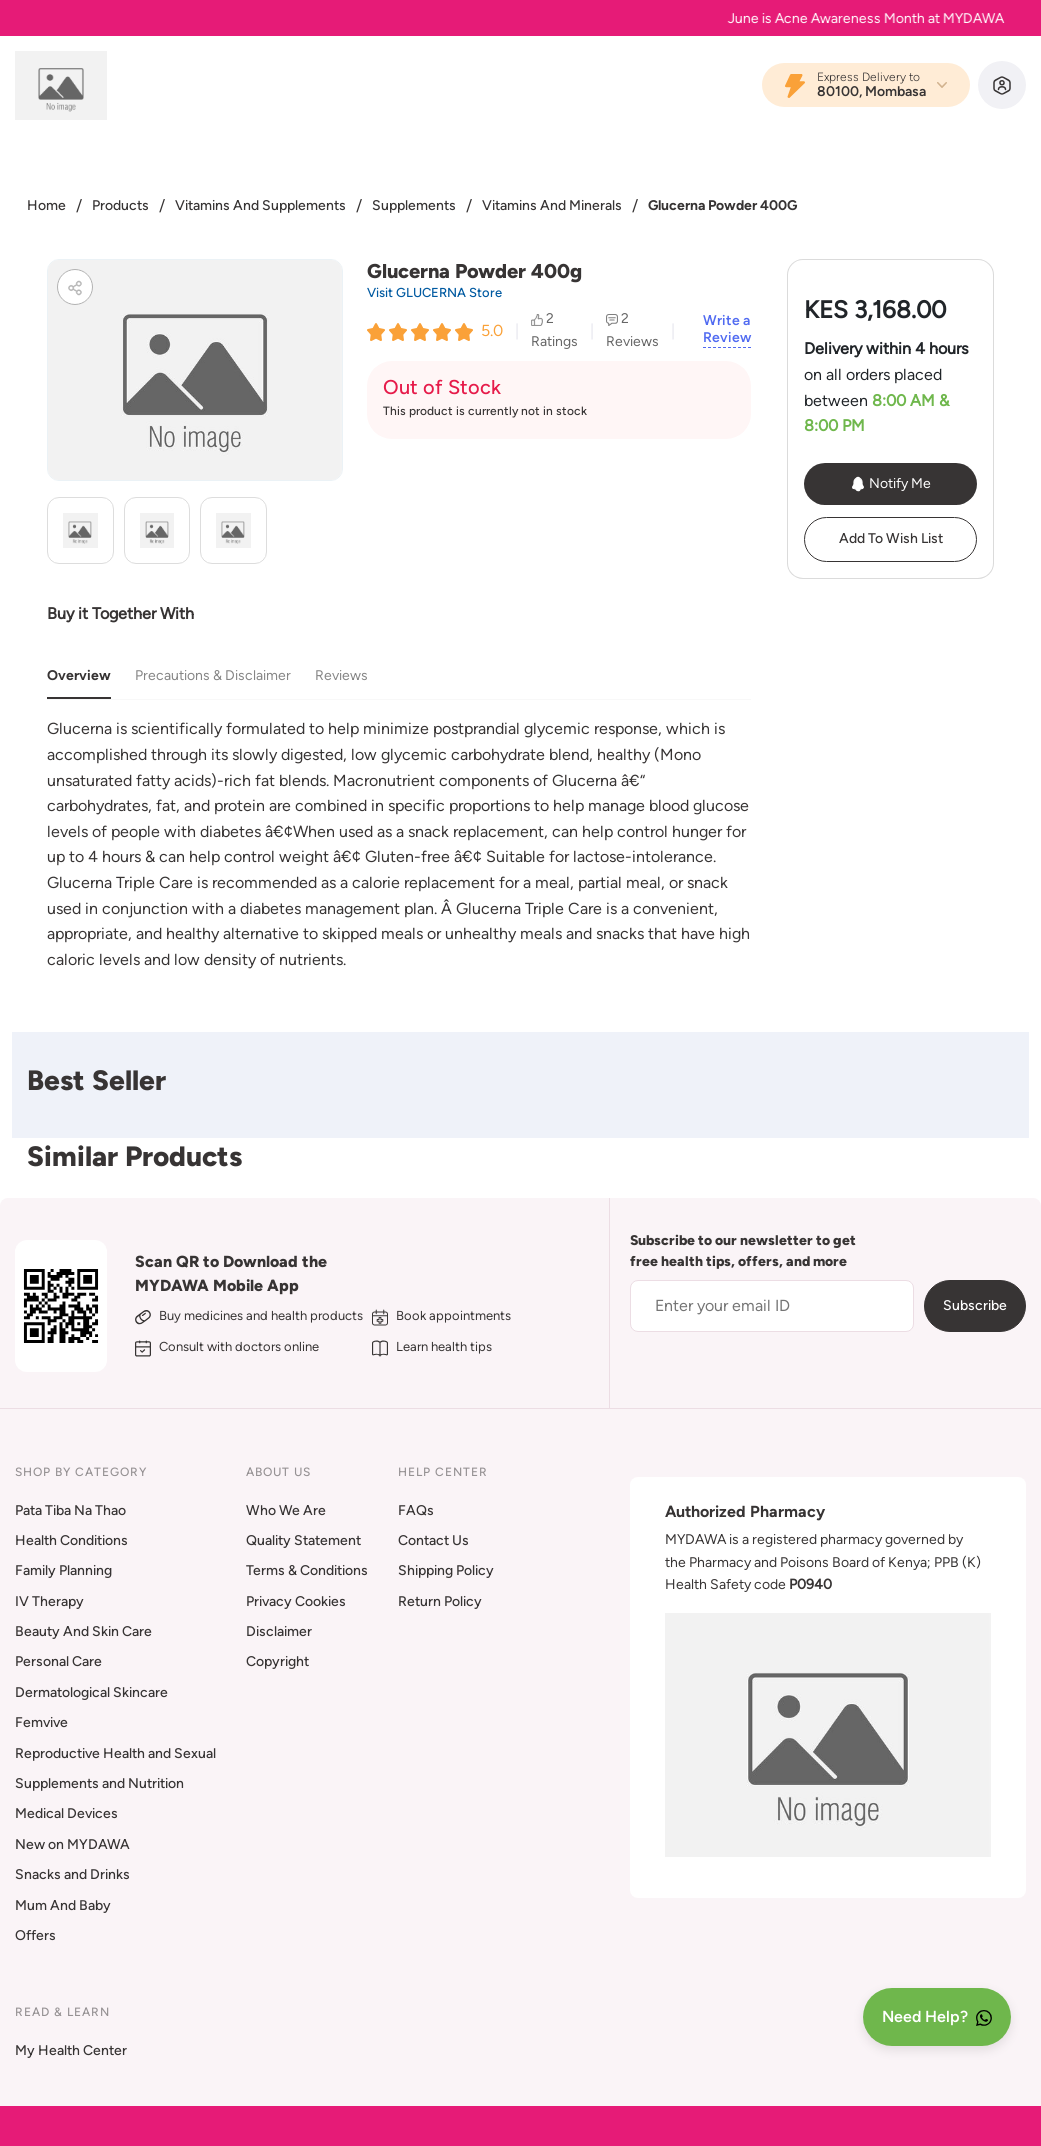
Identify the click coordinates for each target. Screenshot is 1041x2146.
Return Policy (440, 1601)
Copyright (277, 1661)
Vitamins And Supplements (260, 205)
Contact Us (433, 1540)
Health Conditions (71, 1540)
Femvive (41, 1722)
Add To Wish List (891, 538)
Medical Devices (66, 1813)
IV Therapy (49, 1601)
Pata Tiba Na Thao (70, 1510)
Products (120, 205)
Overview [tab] (79, 675)
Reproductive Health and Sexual (115, 1753)
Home (46, 205)
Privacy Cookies (296, 1601)
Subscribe (975, 1305)
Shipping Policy (446, 1570)
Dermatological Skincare (91, 1692)
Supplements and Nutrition (99, 1783)
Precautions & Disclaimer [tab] (213, 675)
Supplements (414, 205)
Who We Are (286, 1510)
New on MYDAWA (72, 1844)
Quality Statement (303, 1540)
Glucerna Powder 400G (722, 205)
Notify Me (890, 484)
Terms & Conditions (307, 1570)
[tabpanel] (399, 844)
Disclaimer (279, 1631)
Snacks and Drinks (72, 1874)
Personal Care (58, 1661)
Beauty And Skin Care (83, 1631)
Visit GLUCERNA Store (434, 292)
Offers (35, 1935)
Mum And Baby (63, 1905)
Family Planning (63, 1570)
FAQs (416, 1510)
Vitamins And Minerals (552, 205)
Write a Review (727, 329)
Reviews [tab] (341, 675)
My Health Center (71, 2050)
